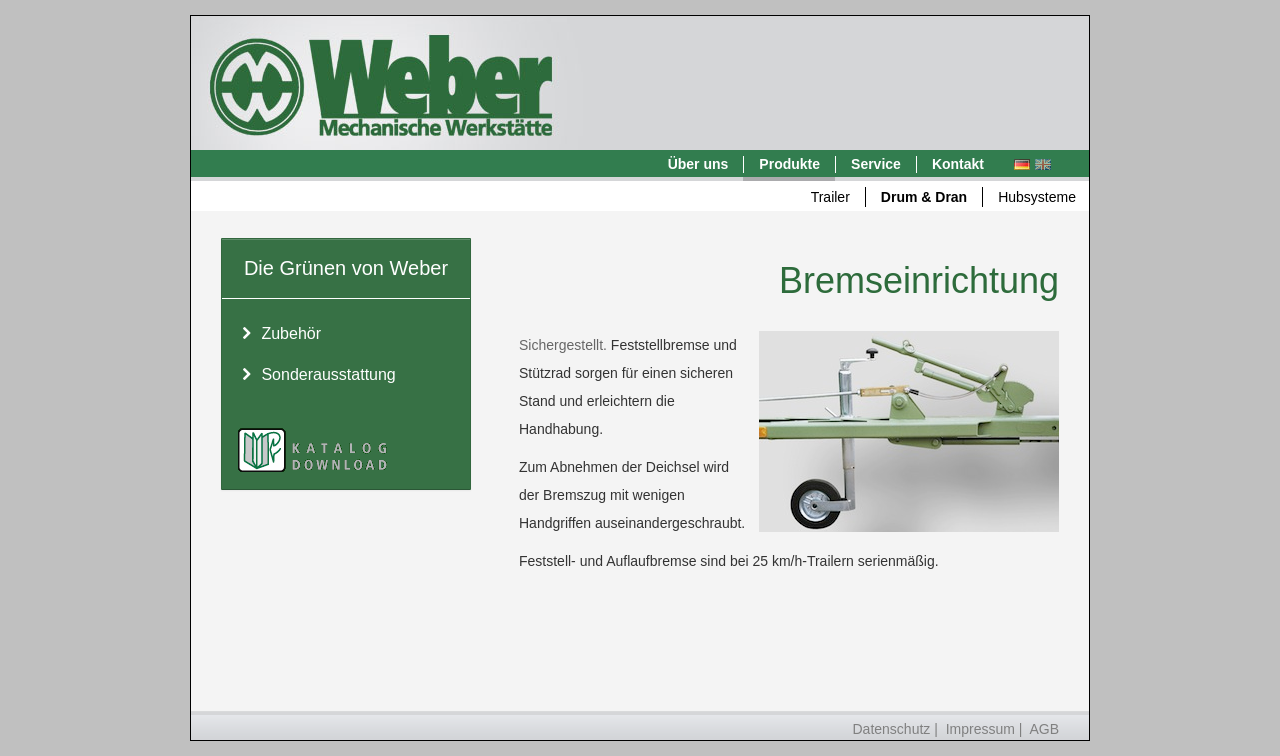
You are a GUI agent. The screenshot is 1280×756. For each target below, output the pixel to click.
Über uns (698, 164)
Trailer (830, 197)
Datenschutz (892, 729)
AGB (1044, 729)
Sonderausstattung (316, 375)
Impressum (980, 729)
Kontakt (958, 164)
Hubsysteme (1037, 197)
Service (876, 164)
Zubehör (279, 334)
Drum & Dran (924, 197)
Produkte (789, 164)
